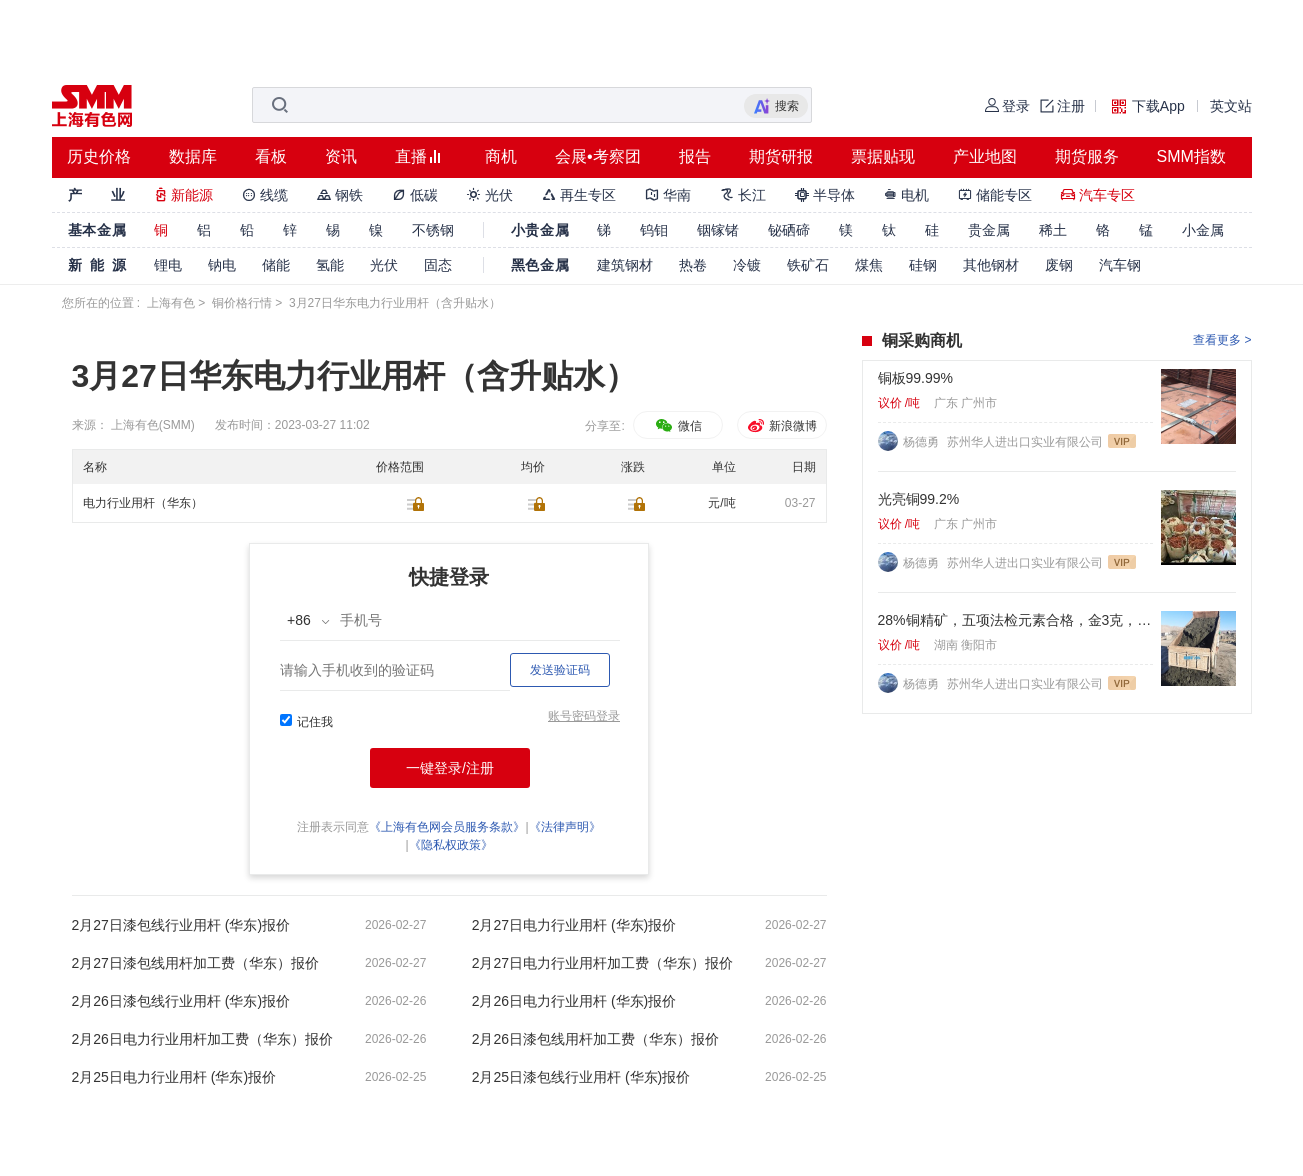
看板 (271, 156)
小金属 (1203, 230)
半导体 (825, 195)
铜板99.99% (915, 378)
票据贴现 (883, 156)
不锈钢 (433, 230)
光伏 (490, 195)
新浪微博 (781, 426)
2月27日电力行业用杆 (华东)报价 (574, 925)
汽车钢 (1120, 265)
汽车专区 (1098, 195)
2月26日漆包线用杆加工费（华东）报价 (595, 1039)
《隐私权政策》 (451, 845)
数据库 (193, 156)
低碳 (415, 195)
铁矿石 (808, 265)
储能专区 (995, 195)
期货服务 (1087, 156)
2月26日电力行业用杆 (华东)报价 (574, 1001)
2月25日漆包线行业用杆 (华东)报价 (581, 1077)
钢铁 (340, 195)
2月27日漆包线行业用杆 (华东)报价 (181, 925)
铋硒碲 (789, 230)
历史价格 (99, 156)
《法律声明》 (565, 827)
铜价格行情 (242, 303)
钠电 (222, 265)
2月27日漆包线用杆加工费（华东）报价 (195, 963)
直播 (411, 156)
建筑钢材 (625, 265)
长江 (743, 195)
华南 (668, 195)
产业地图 (985, 156)
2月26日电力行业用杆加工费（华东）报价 (202, 1039)
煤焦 (869, 265)
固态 (438, 265)
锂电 (168, 265)
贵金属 (989, 230)
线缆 (265, 195)
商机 (501, 156)
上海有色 (171, 303)
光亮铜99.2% (919, 499)
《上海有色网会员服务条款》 (447, 827)
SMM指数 (1191, 156)
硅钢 (923, 265)
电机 (907, 195)
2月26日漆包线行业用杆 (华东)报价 (181, 1001)
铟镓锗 (718, 230)
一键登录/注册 (450, 768)
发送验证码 (560, 670)
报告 (695, 156)
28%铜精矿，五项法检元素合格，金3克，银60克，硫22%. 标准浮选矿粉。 (1015, 620)
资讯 (341, 156)
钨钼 (654, 230)
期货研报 (781, 156)
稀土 (1053, 230)
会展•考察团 (598, 156)
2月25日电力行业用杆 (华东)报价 (174, 1077)
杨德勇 (922, 442)
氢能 (330, 265)
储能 (276, 265)
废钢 (1059, 265)
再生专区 (579, 195)
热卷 (693, 265)
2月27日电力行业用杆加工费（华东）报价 (602, 963)
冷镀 (747, 265)
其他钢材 (991, 265)
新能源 (184, 195)
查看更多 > (1222, 340)
